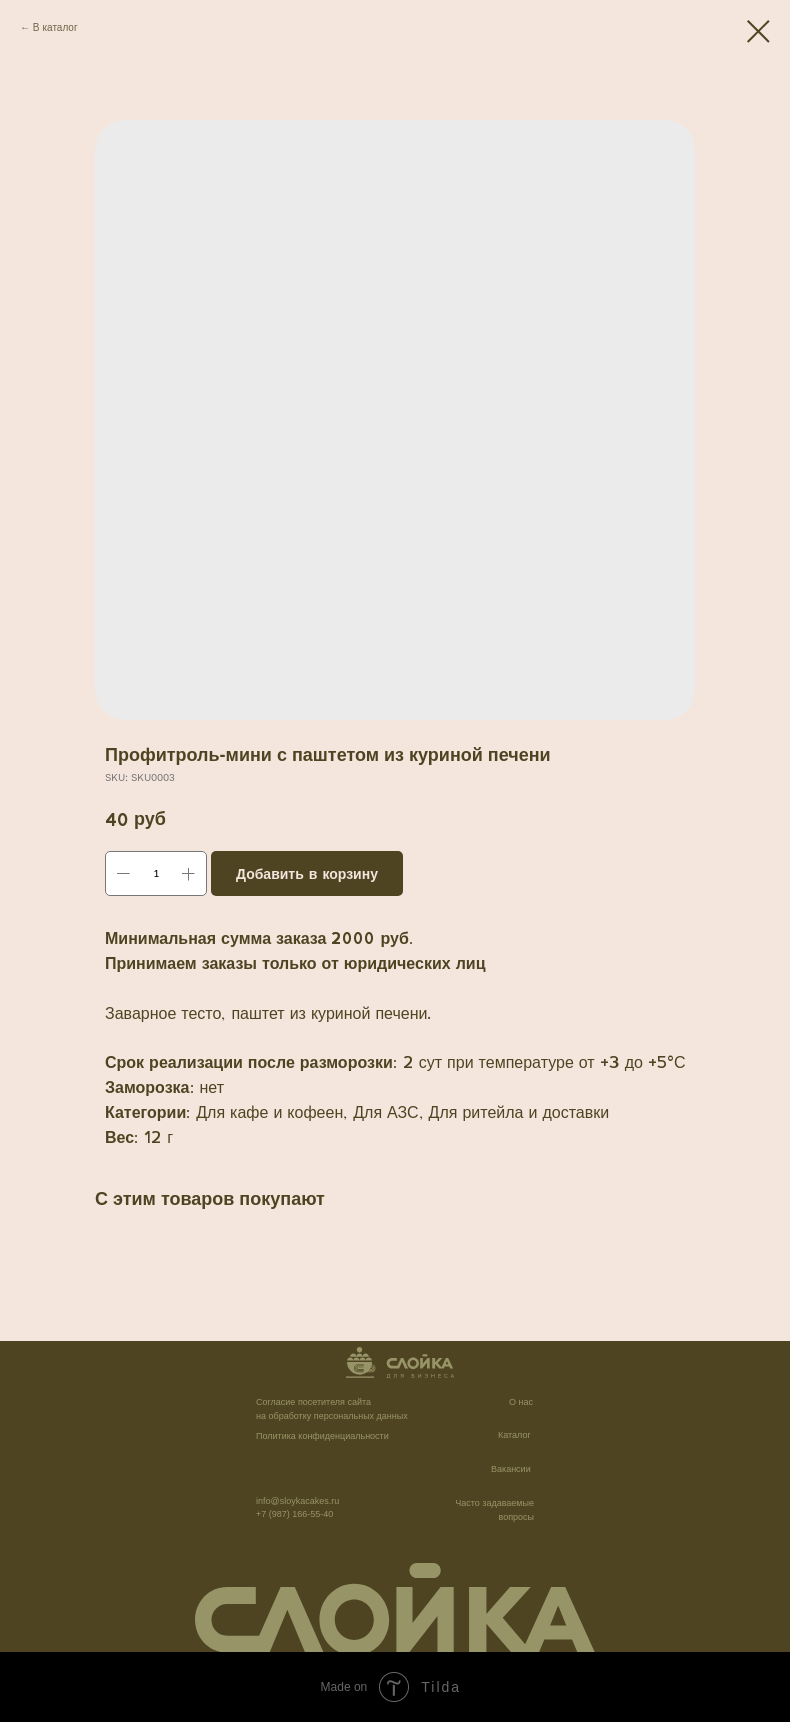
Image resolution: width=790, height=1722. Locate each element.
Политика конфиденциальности (322, 1436)
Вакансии (511, 1469)
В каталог (55, 27)
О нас (521, 1402)
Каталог (514, 1435)
